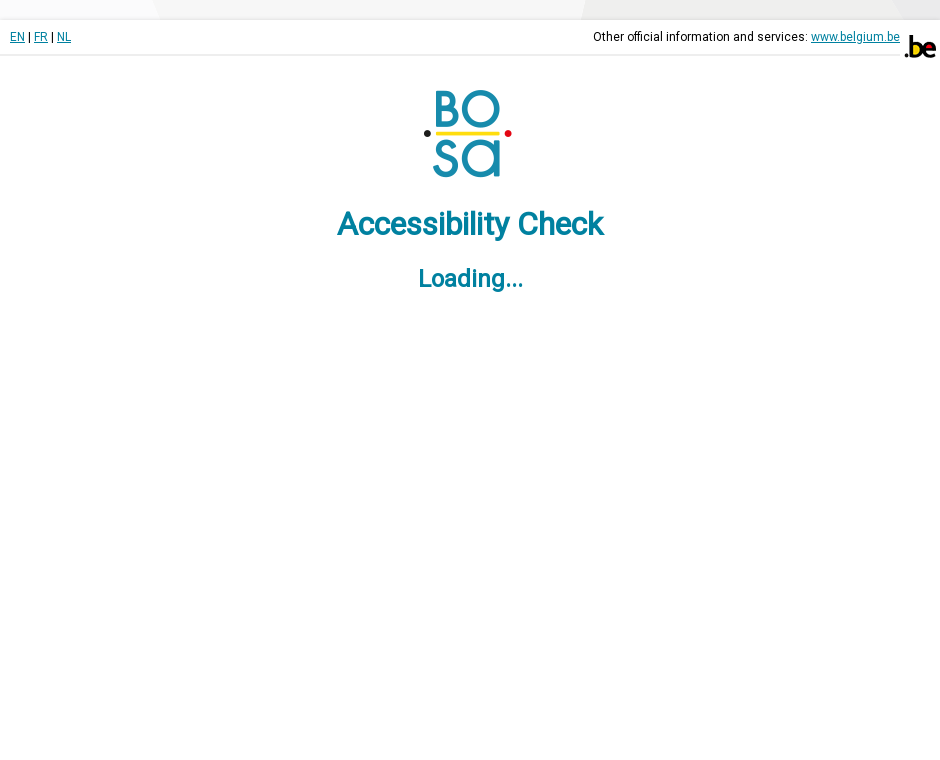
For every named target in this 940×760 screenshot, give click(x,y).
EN (17, 37)
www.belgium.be (855, 37)
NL (64, 37)
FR (41, 37)
